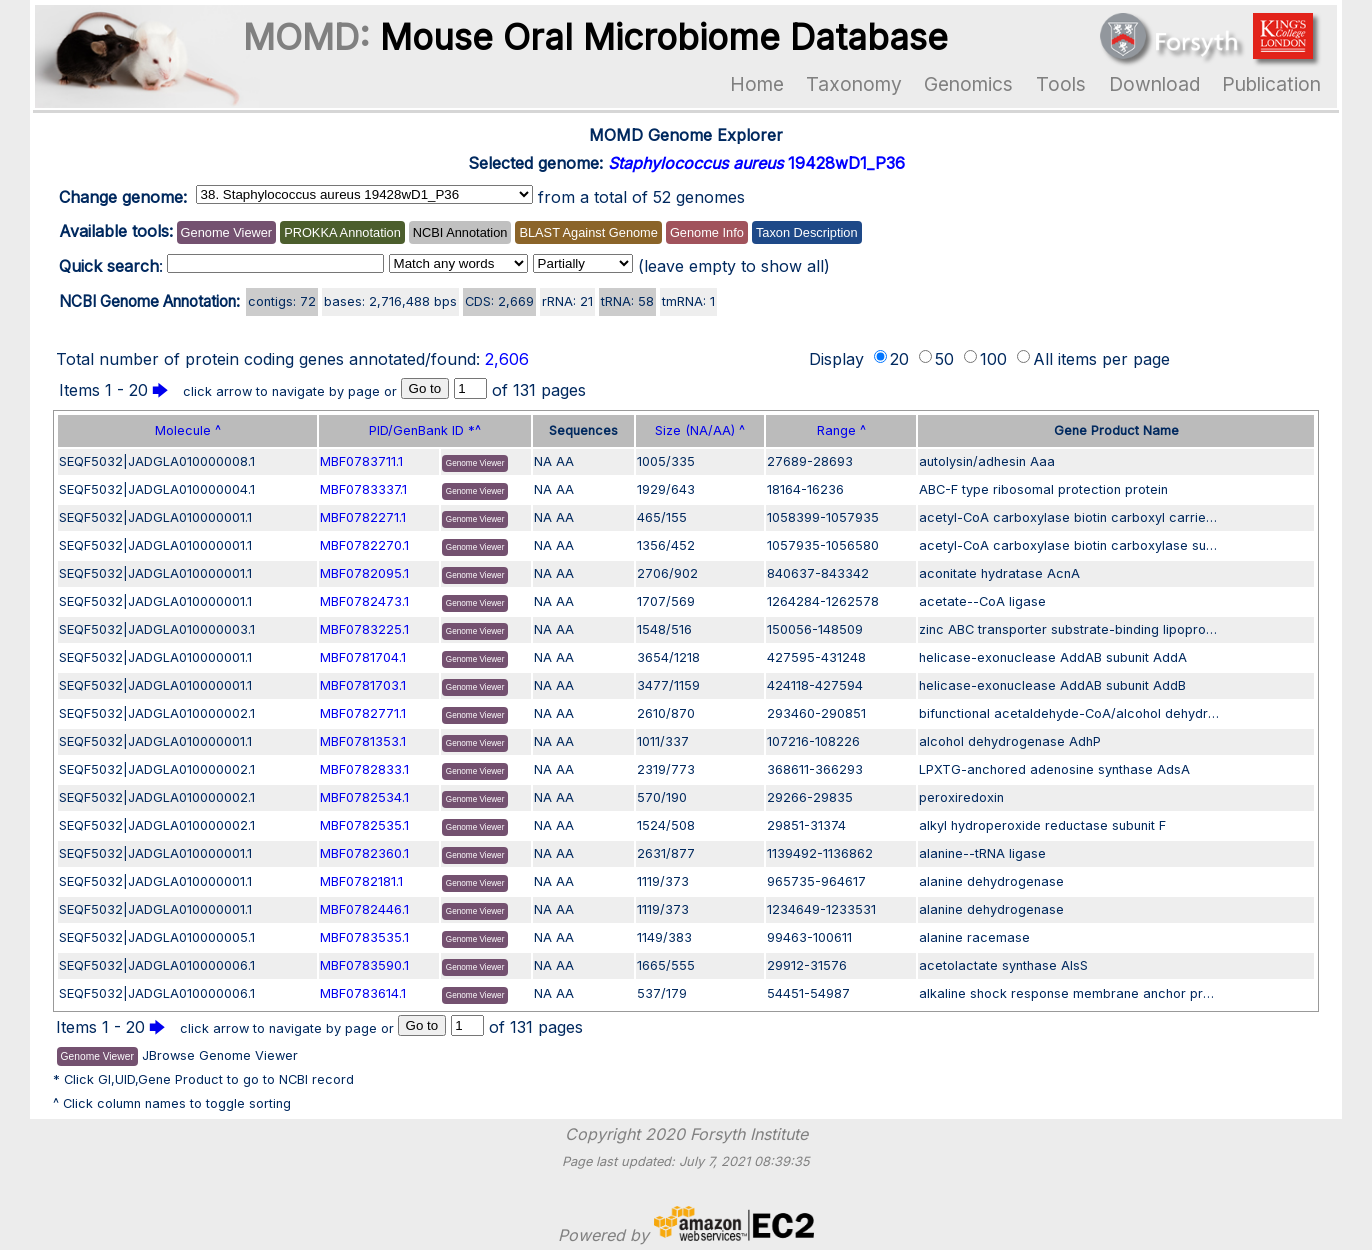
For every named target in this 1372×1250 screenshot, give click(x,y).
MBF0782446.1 (364, 909)
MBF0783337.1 (363, 489)
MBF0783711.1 (361, 461)
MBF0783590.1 (364, 965)
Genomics (968, 84)
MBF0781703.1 (363, 685)
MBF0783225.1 (364, 629)
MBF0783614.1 (363, 993)
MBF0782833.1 (364, 769)
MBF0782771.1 (363, 713)
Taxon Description (807, 232)
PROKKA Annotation (342, 232)
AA (565, 461)
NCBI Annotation (460, 232)
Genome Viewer (227, 232)
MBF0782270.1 (364, 545)
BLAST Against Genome (588, 232)
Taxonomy (854, 84)
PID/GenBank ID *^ (425, 430)
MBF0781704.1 (363, 657)
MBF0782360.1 (364, 853)
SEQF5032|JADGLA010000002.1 (157, 713)
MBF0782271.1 (363, 517)
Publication (1271, 84)
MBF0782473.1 (364, 601)
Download (1154, 84)
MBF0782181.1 (361, 881)
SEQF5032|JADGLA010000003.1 (157, 629)
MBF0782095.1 (364, 573)
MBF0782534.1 (364, 797)
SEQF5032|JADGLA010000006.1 (157, 965)
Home (757, 84)
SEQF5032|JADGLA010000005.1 (157, 937)
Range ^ (841, 430)
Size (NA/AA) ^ (700, 430)
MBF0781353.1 (363, 741)
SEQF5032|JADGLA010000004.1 (157, 489)
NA (543, 461)
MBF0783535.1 (364, 937)
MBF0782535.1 (364, 825)
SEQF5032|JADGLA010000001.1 (155, 517)
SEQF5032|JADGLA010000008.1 (157, 461)
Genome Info (707, 232)
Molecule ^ (188, 430)
